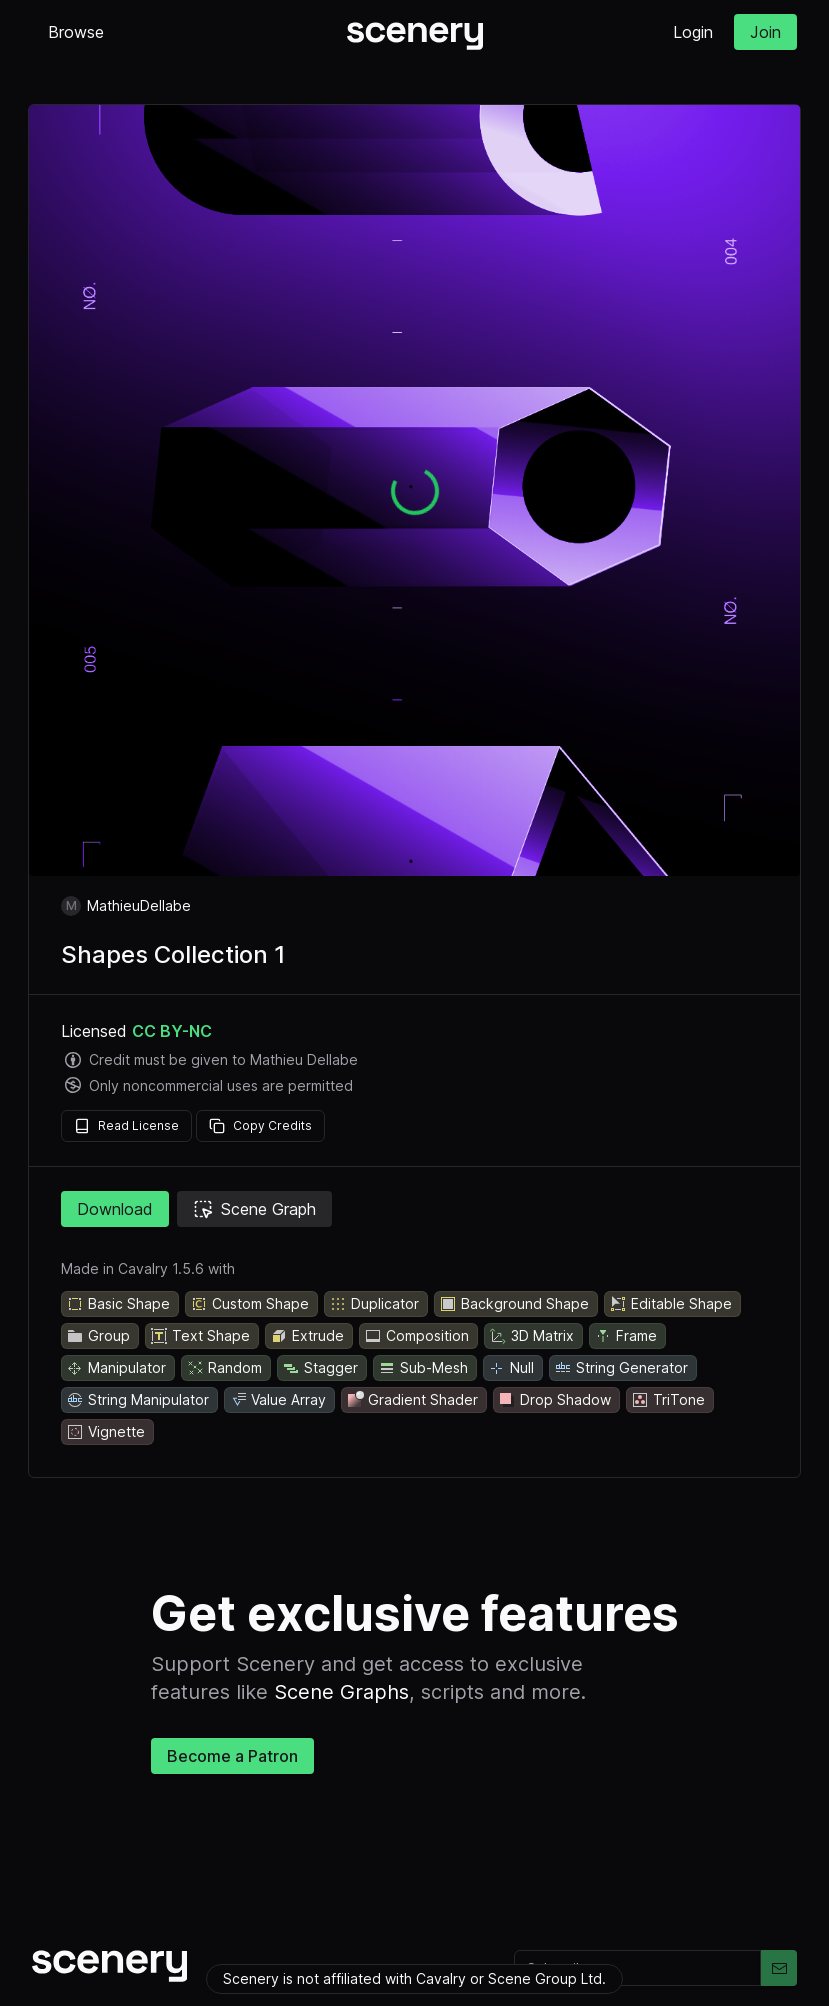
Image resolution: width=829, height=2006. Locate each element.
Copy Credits (260, 1126)
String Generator (621, 1368)
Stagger (320, 1368)
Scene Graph (254, 1209)
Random (224, 1368)
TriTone (668, 1400)
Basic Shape (118, 1304)
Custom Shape (249, 1304)
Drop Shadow (554, 1400)
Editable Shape (670, 1304)
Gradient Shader (412, 1400)
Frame (625, 1336)
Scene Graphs (341, 1692)
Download (115, 1209)
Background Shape (514, 1304)
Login (693, 32)
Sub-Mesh (423, 1368)
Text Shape (200, 1336)
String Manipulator (137, 1400)
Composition (416, 1336)
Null (511, 1368)
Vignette (105, 1432)
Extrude (307, 1336)
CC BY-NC (172, 1031)
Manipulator (116, 1368)
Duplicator (374, 1304)
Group (98, 1336)
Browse (76, 32)
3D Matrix (531, 1336)
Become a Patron (232, 1756)
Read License (126, 1126)
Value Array (277, 1400)
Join (765, 32)
